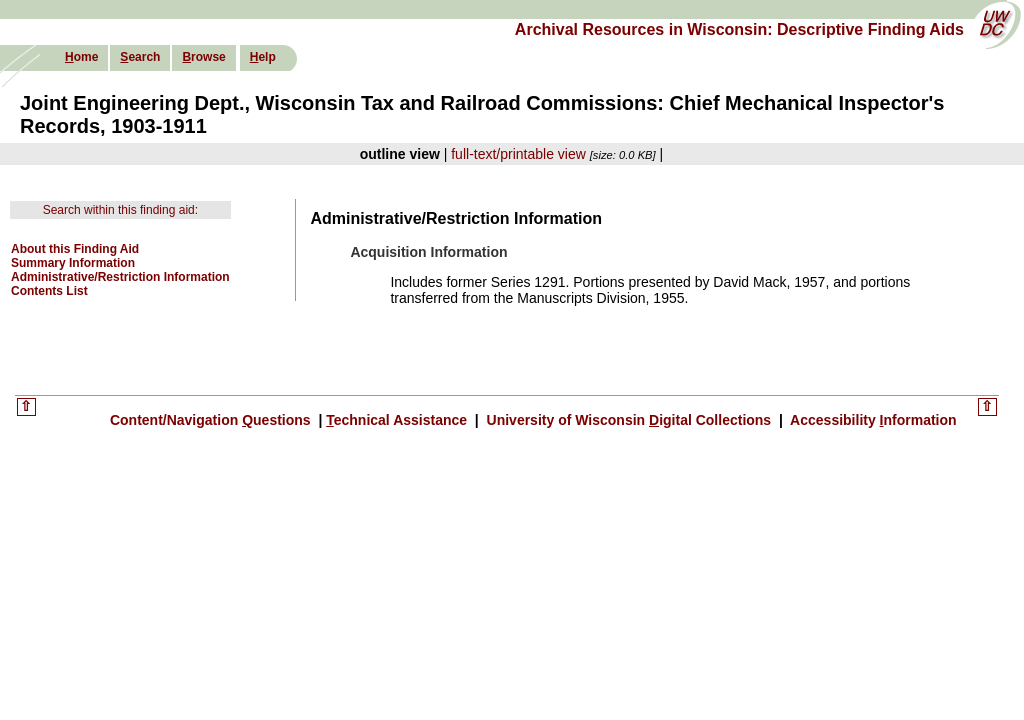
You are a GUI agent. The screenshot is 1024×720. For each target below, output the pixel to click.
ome (81, 57)
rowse (203, 57)
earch (140, 57)
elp (263, 57)
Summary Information (73, 263)
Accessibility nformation (872, 420)
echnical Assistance (398, 420)
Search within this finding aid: (120, 210)
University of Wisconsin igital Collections (629, 420)
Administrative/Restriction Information (120, 277)
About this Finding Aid (75, 249)
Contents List (49, 291)
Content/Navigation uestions (212, 420)
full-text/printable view (518, 154)
